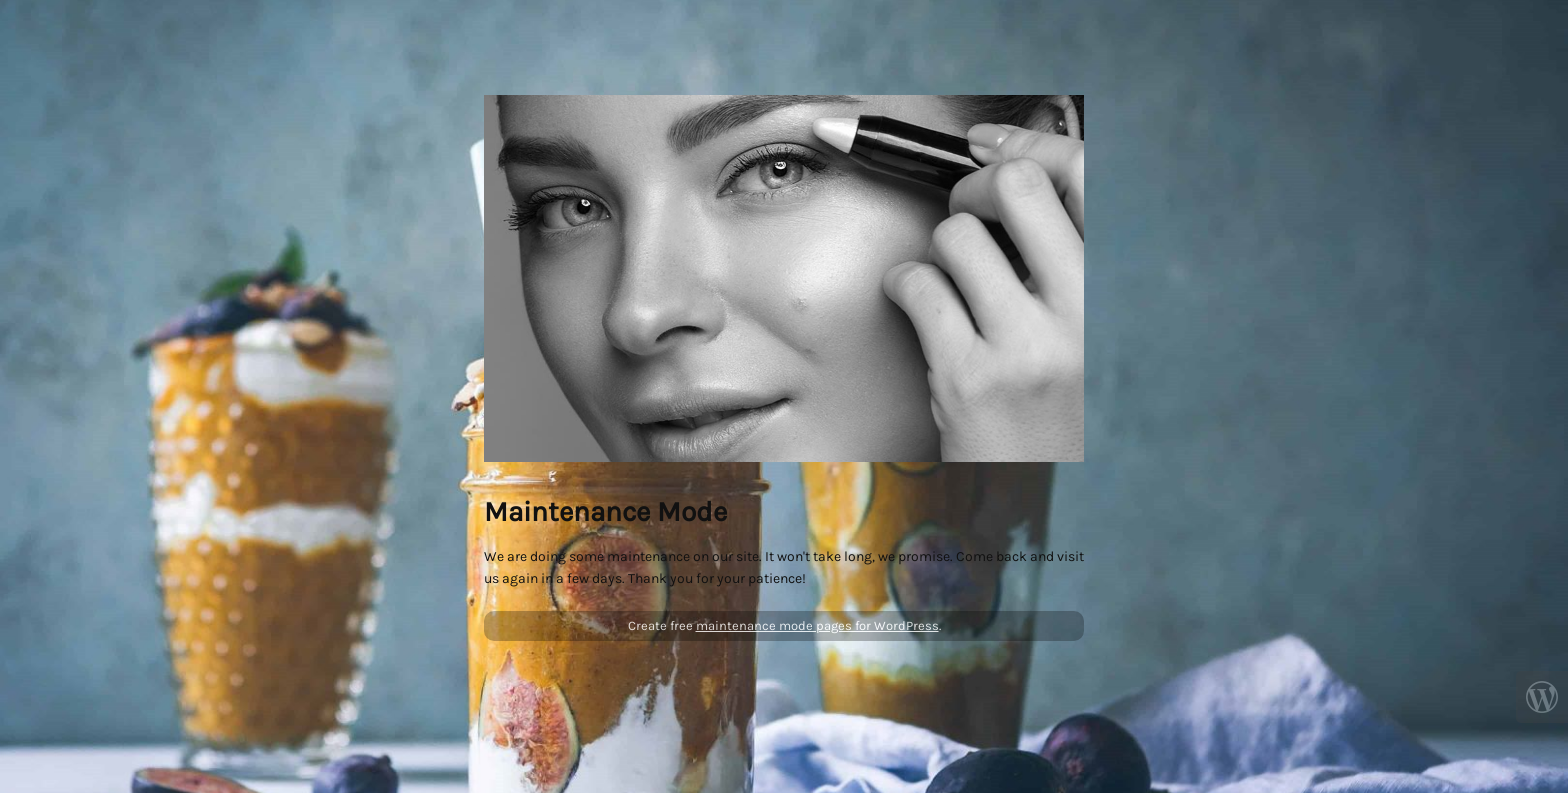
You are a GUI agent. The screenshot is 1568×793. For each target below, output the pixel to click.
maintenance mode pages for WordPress (817, 625)
